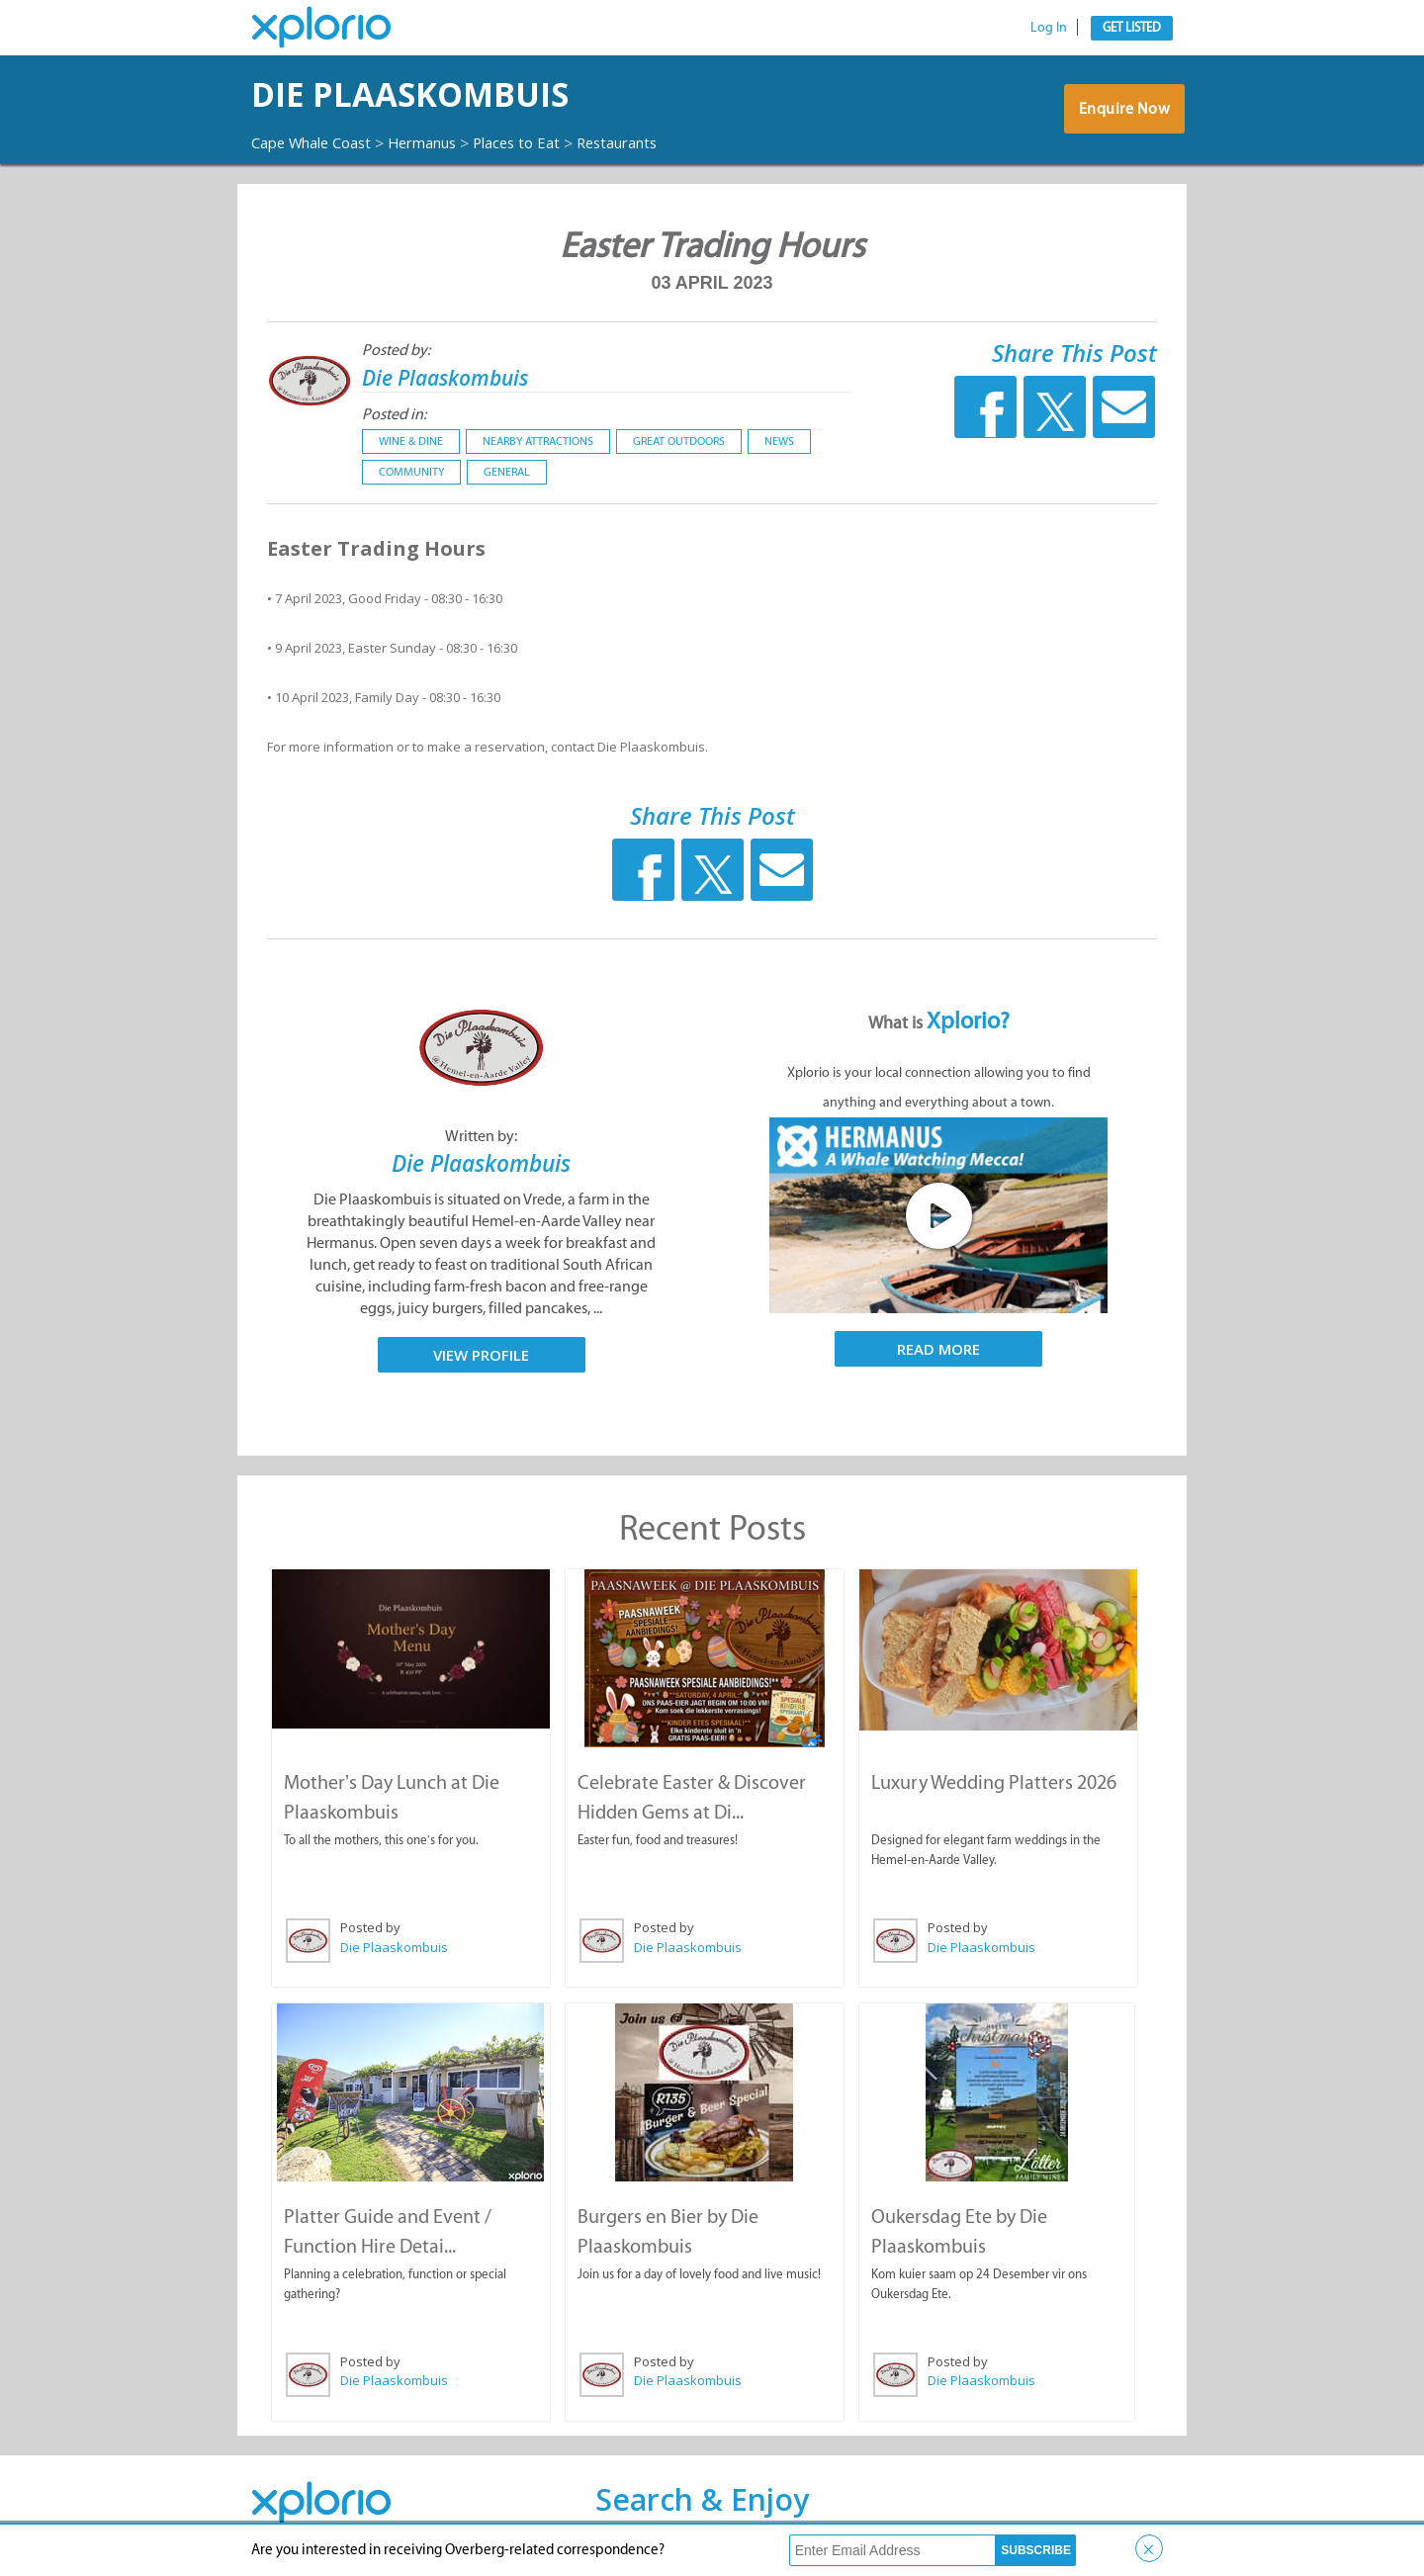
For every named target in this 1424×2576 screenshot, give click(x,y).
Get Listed (1132, 27)
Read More (938, 1349)
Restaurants (653, 142)
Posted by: (396, 349)
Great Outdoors (679, 441)
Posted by (369, 1926)
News (779, 441)
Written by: (481, 1135)
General (507, 472)
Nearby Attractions (538, 441)
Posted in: (394, 413)
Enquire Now (1122, 114)
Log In (1048, 27)
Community (411, 472)
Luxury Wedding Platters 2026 (993, 1781)
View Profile (481, 1354)
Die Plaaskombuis (445, 94)
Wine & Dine (411, 441)
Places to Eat (544, 142)
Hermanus (441, 142)
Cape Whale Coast (318, 142)
